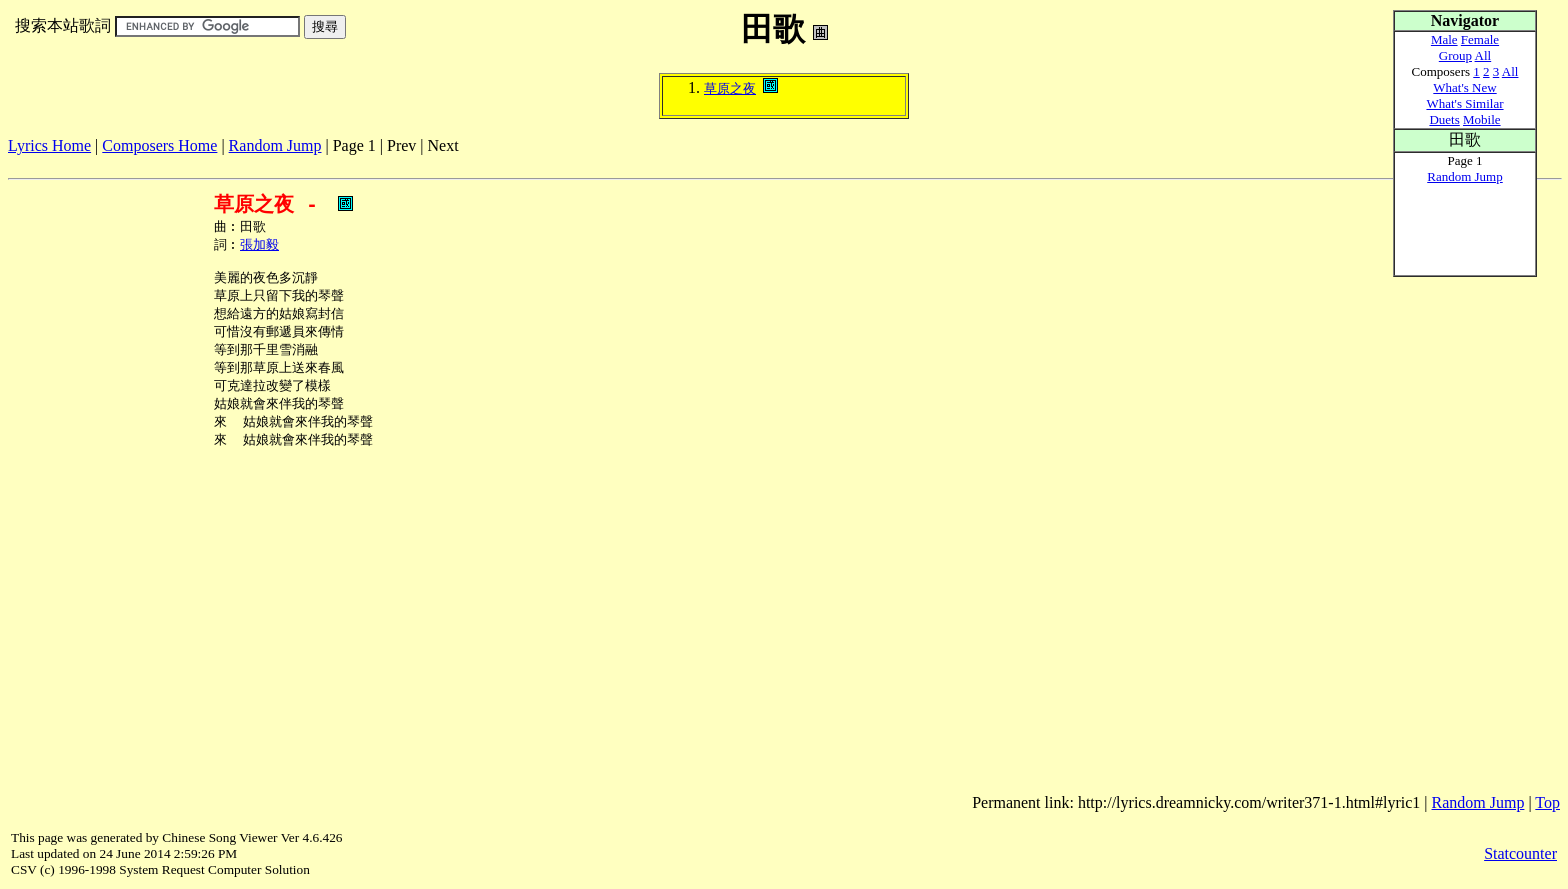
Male (1444, 39)
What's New (1464, 87)
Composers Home (159, 145)
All (1483, 55)
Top (1547, 802)
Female (1480, 39)
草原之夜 (730, 88)
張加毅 (259, 247)
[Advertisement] (372, 162)
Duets (1444, 119)
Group (1455, 55)
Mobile (1482, 119)
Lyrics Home (49, 145)
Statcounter (1520, 853)
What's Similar (1464, 103)
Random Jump (275, 145)
